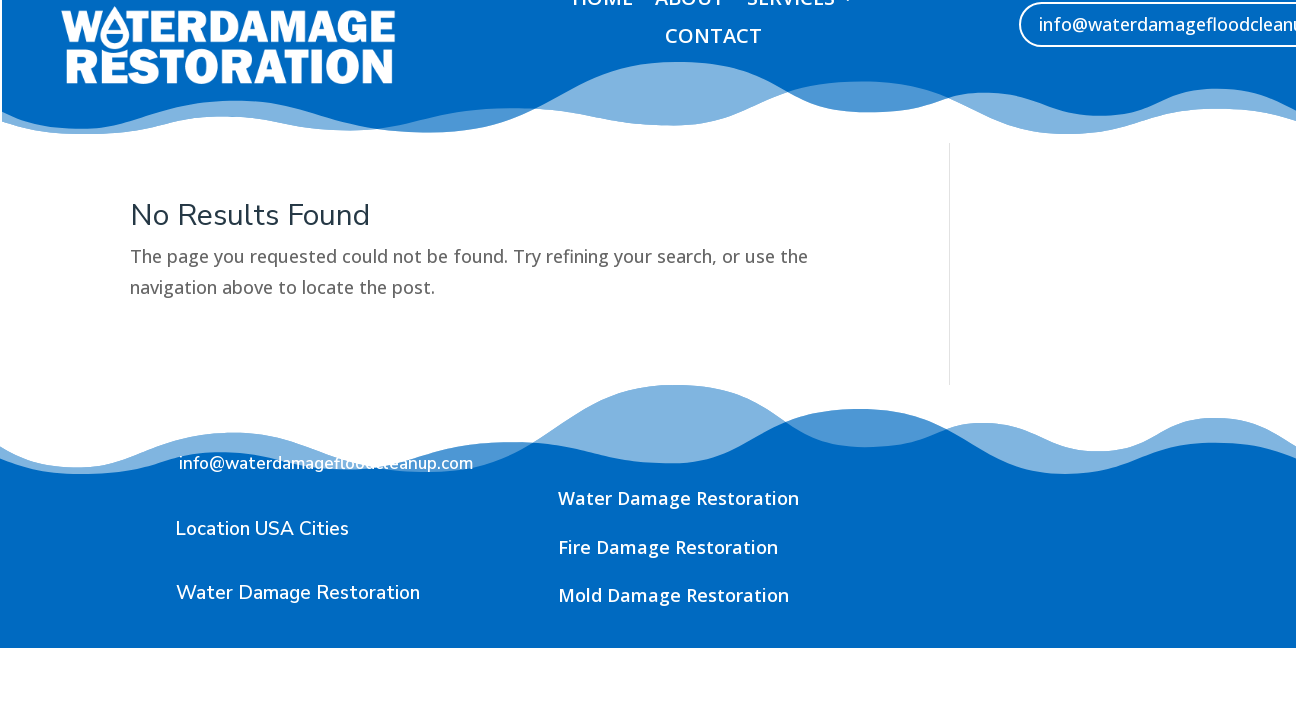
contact (713, 37)
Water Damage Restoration (678, 498)
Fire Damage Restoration (668, 547)
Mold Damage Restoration (673, 595)
